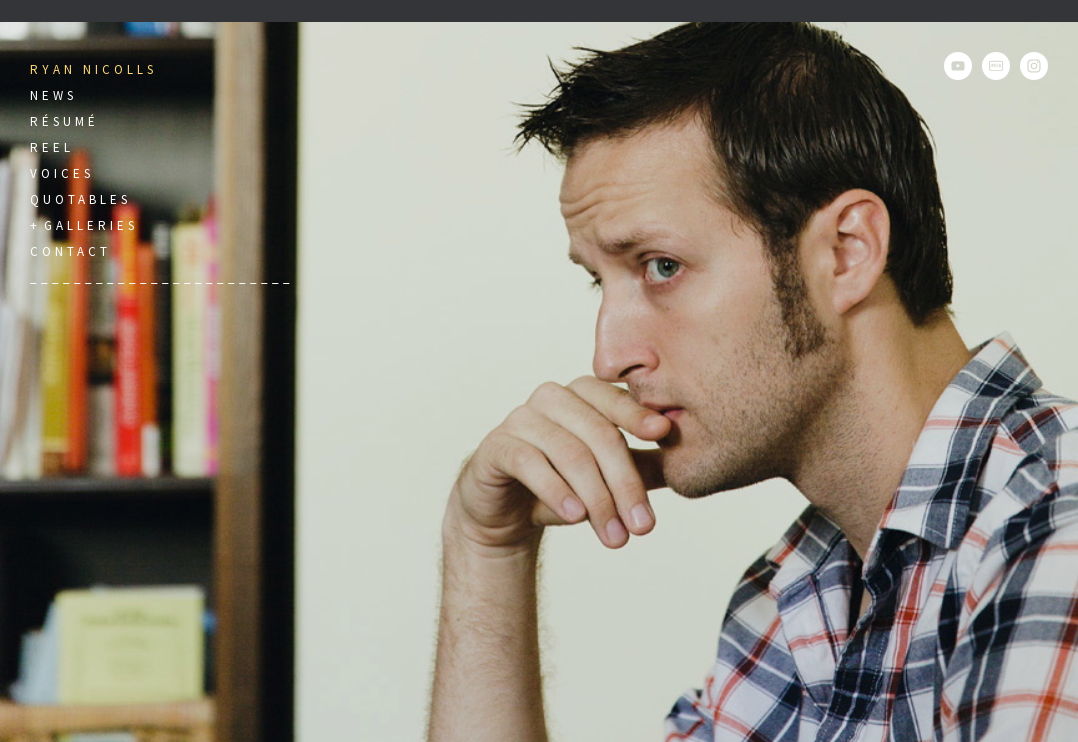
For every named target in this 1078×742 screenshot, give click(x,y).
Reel (52, 147)
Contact (70, 251)
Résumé (64, 121)
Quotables (80, 199)
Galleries (91, 225)
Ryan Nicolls (93, 69)
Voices (62, 173)
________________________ (162, 277)
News (53, 95)
